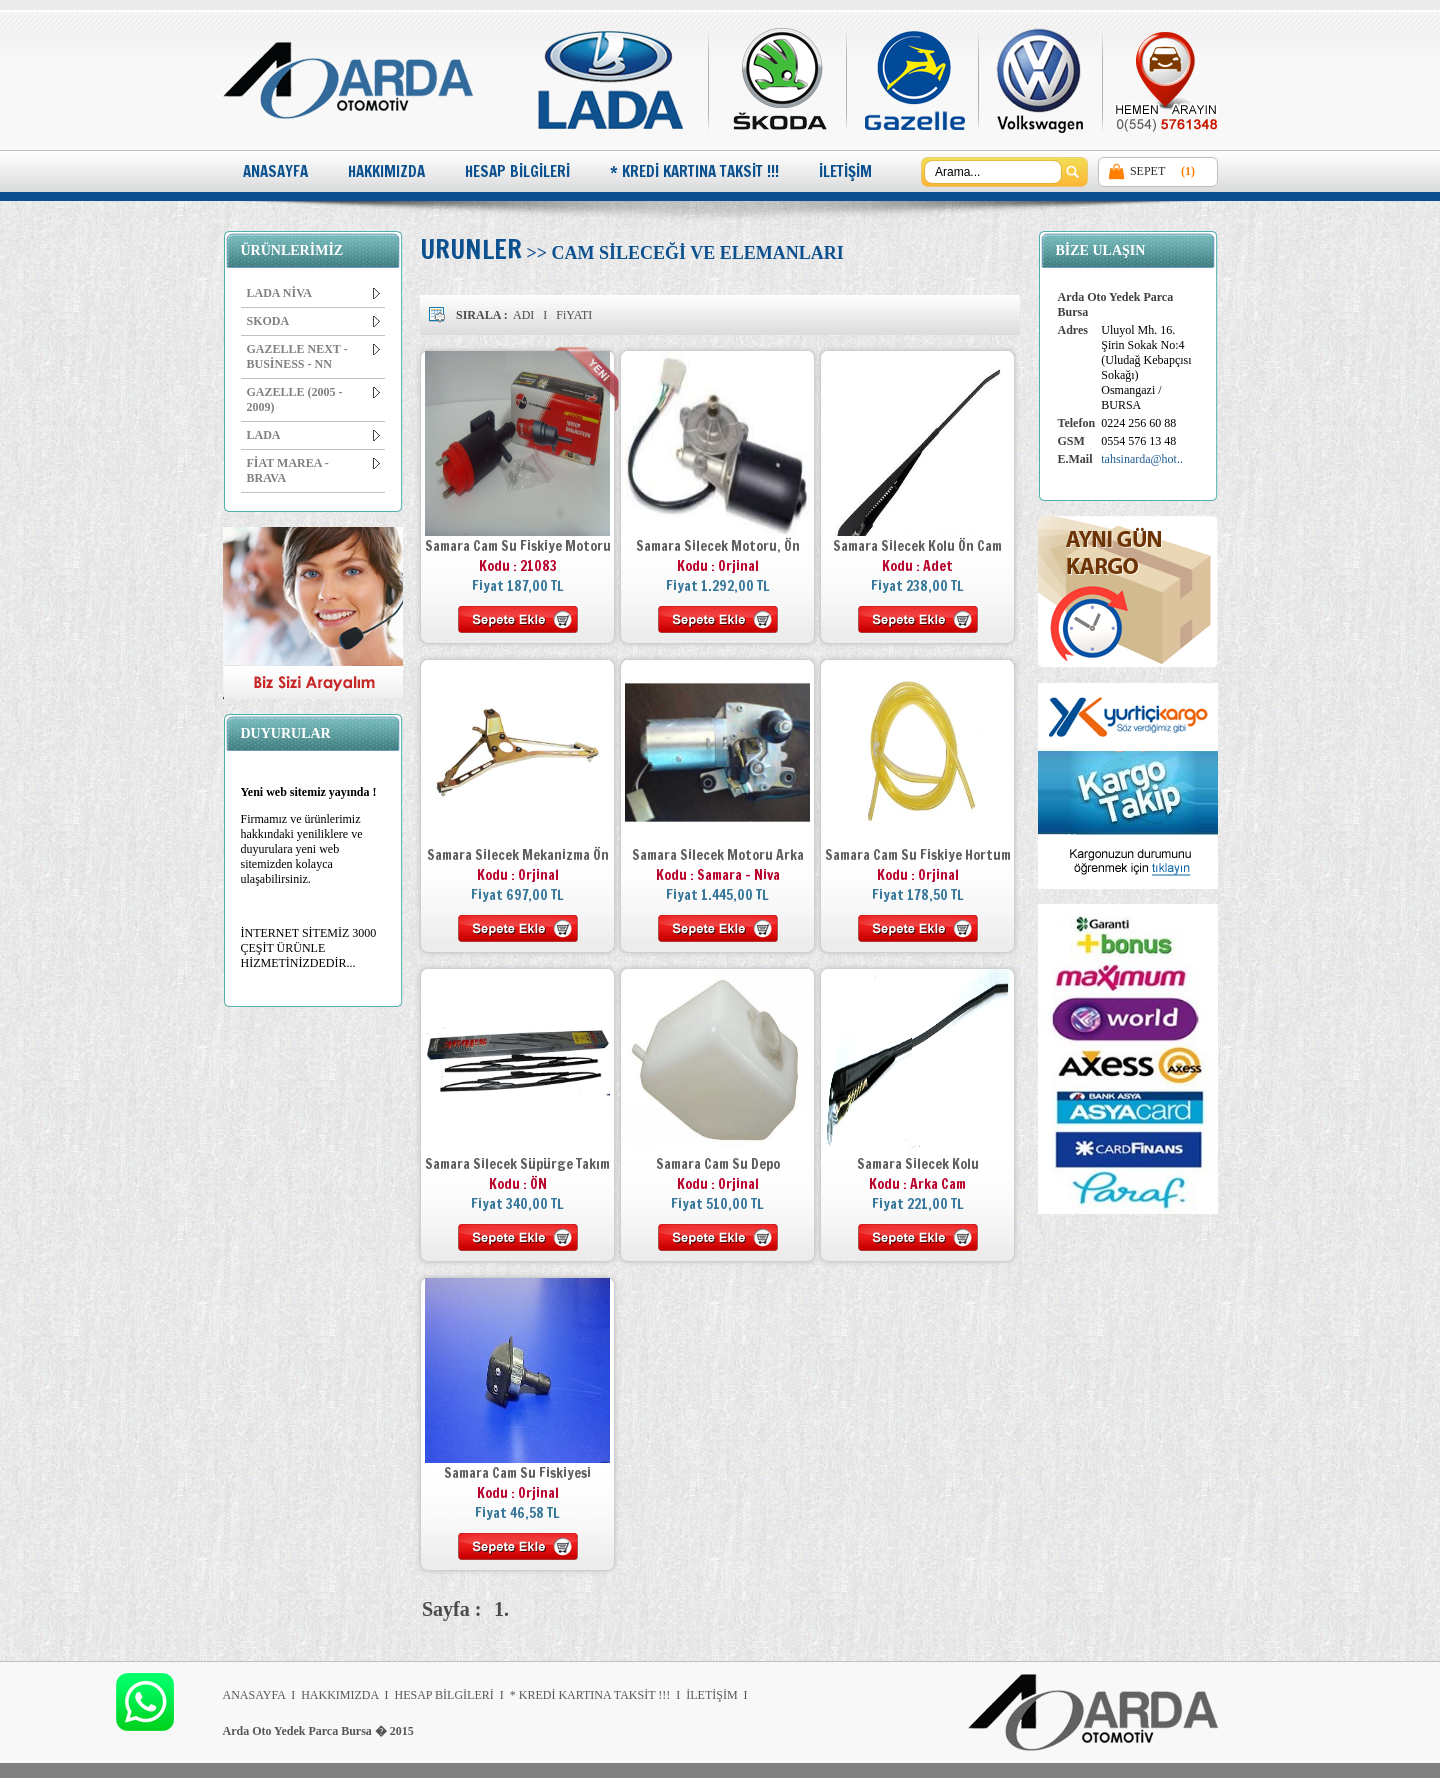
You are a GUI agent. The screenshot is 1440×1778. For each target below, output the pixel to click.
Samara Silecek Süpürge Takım (517, 1164)
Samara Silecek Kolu (918, 1164)
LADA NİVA (313, 293)
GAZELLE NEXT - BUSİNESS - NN (313, 356)
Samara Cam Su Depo (718, 1164)
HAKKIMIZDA (386, 171)
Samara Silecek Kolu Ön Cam (917, 546)
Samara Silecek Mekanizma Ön (518, 855)
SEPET (1147, 171)
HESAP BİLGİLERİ (517, 171)
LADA (313, 435)
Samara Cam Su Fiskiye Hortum (918, 855)
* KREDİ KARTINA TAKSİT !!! (694, 171)
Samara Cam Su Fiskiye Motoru (518, 546)
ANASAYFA (275, 171)
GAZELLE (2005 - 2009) (313, 399)
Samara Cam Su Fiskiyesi (517, 1473)
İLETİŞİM (845, 171)
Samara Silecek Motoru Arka (718, 855)
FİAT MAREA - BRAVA (313, 470)
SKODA (313, 321)
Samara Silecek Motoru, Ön (718, 546)
